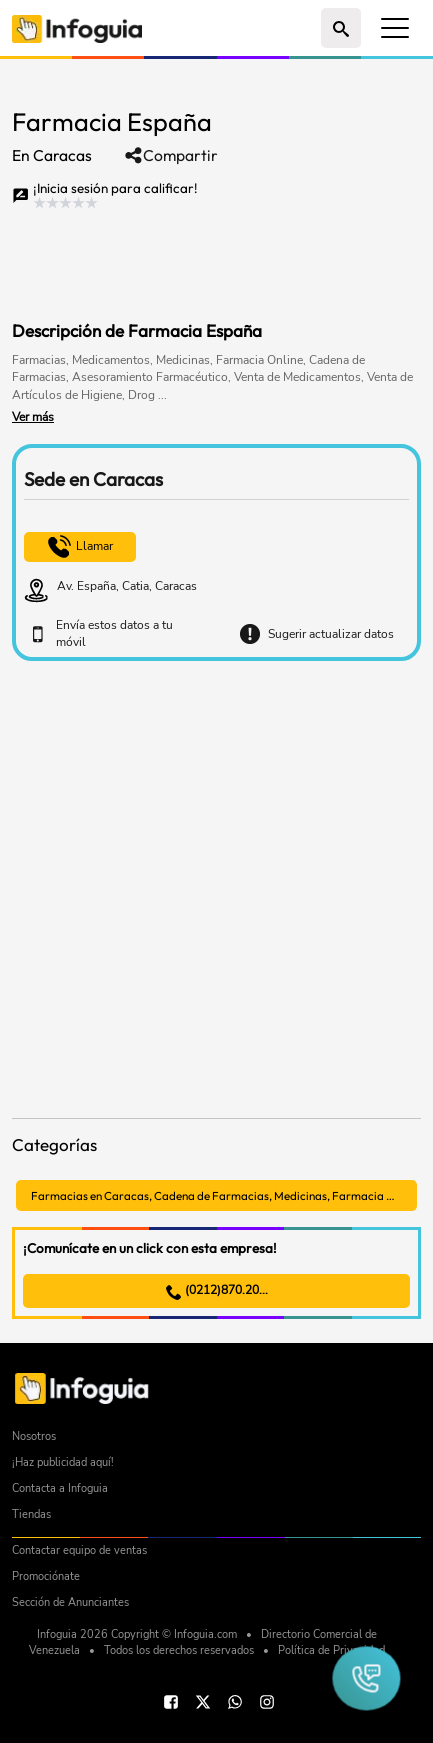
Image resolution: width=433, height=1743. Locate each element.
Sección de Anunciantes (70, 1602)
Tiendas (31, 1514)
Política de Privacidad (331, 1650)
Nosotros (34, 1436)
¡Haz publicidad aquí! (63, 1462)
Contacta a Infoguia (60, 1488)
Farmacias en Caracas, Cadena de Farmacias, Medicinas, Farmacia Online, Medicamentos (224, 1195)
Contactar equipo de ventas (79, 1550)
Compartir (171, 155)
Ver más (33, 417)
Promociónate (46, 1576)
